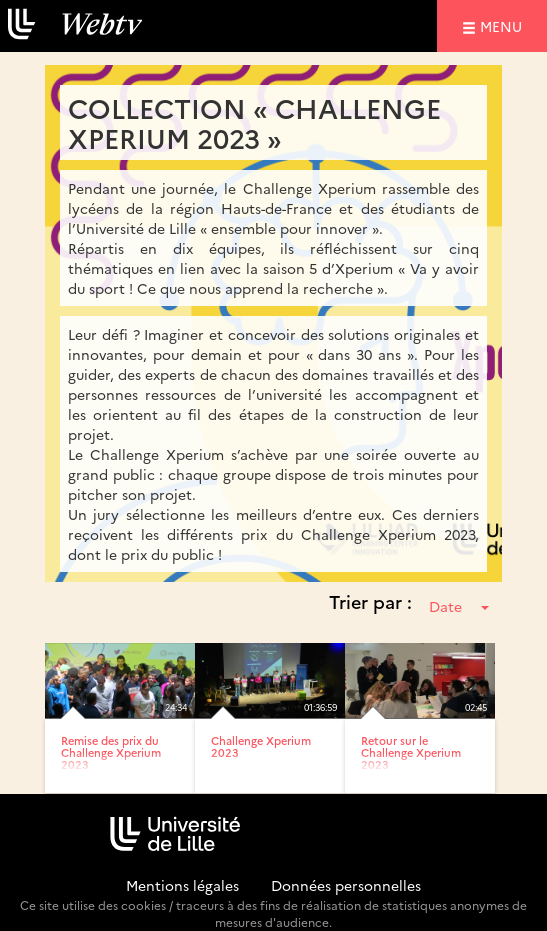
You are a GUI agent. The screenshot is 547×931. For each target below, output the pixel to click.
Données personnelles (346, 885)
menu (504, 25)
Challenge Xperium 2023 (261, 746)
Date (459, 606)
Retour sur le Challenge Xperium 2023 (411, 752)
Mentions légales (182, 885)
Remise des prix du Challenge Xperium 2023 (111, 752)
